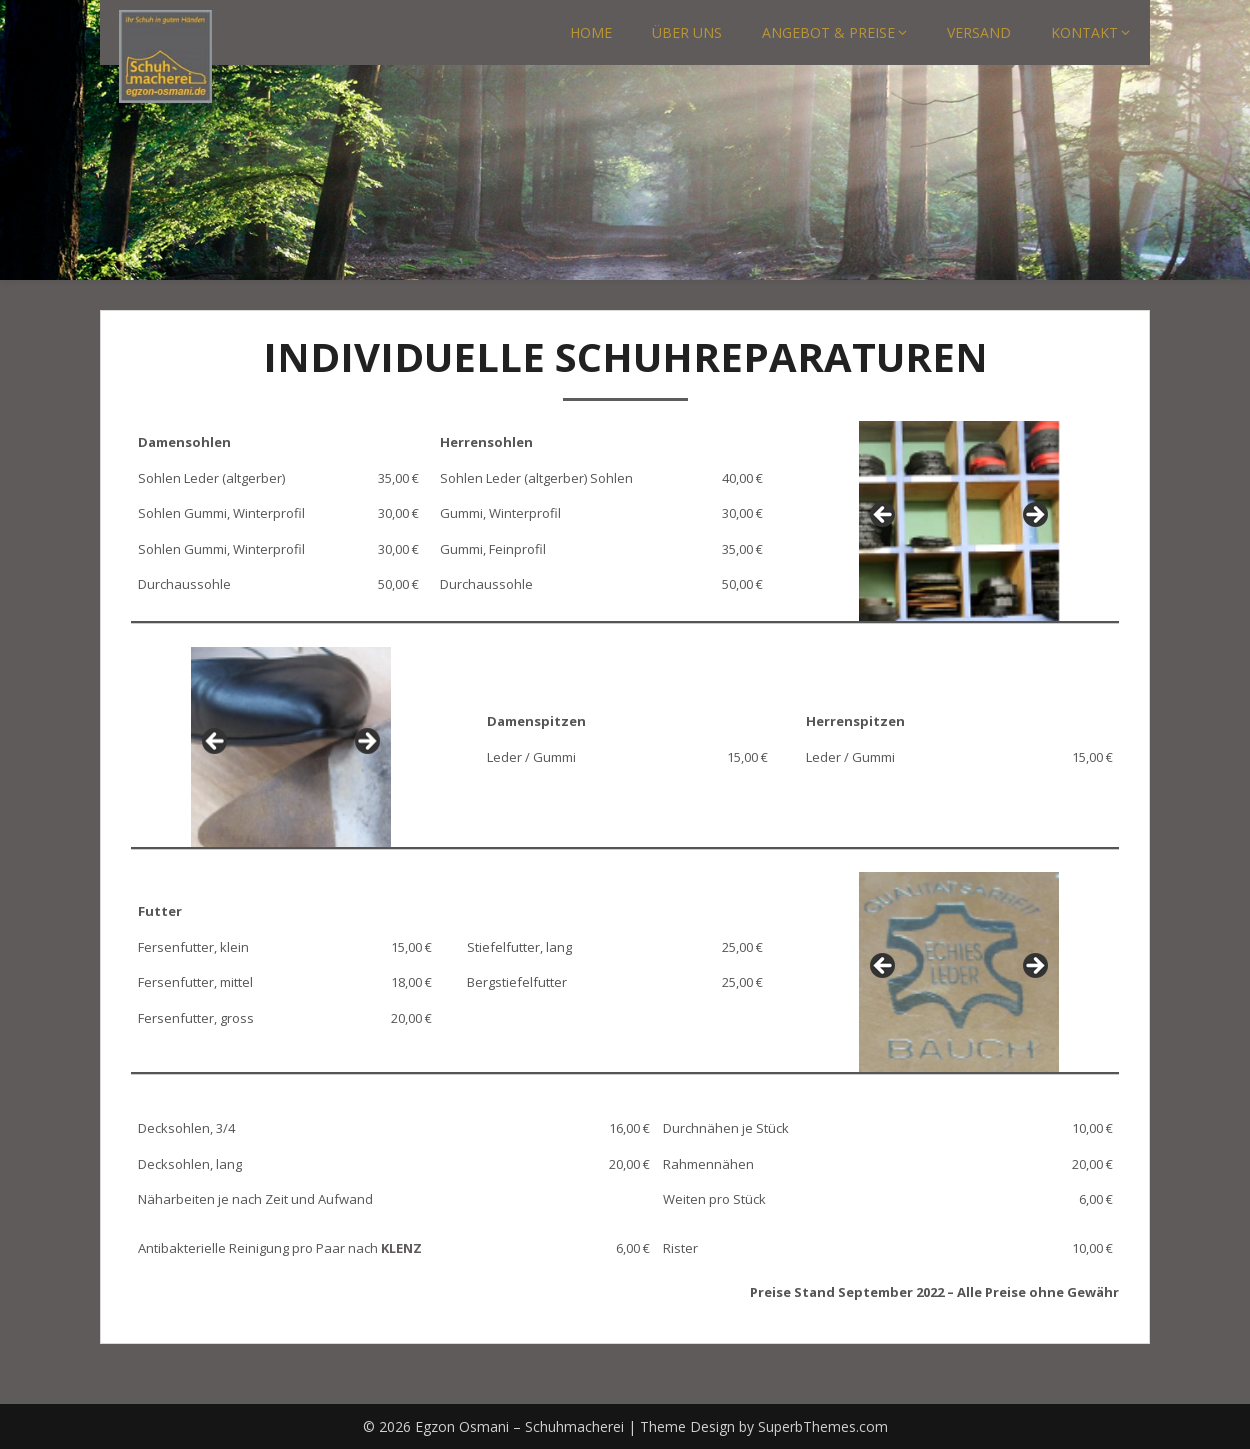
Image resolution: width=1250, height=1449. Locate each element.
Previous (884, 516)
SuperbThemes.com (823, 1426)
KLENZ (401, 1248)
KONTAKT (1084, 32)
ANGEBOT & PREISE (828, 32)
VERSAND (979, 32)
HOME (591, 32)
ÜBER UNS (687, 32)
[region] (959, 521)
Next (1034, 516)
